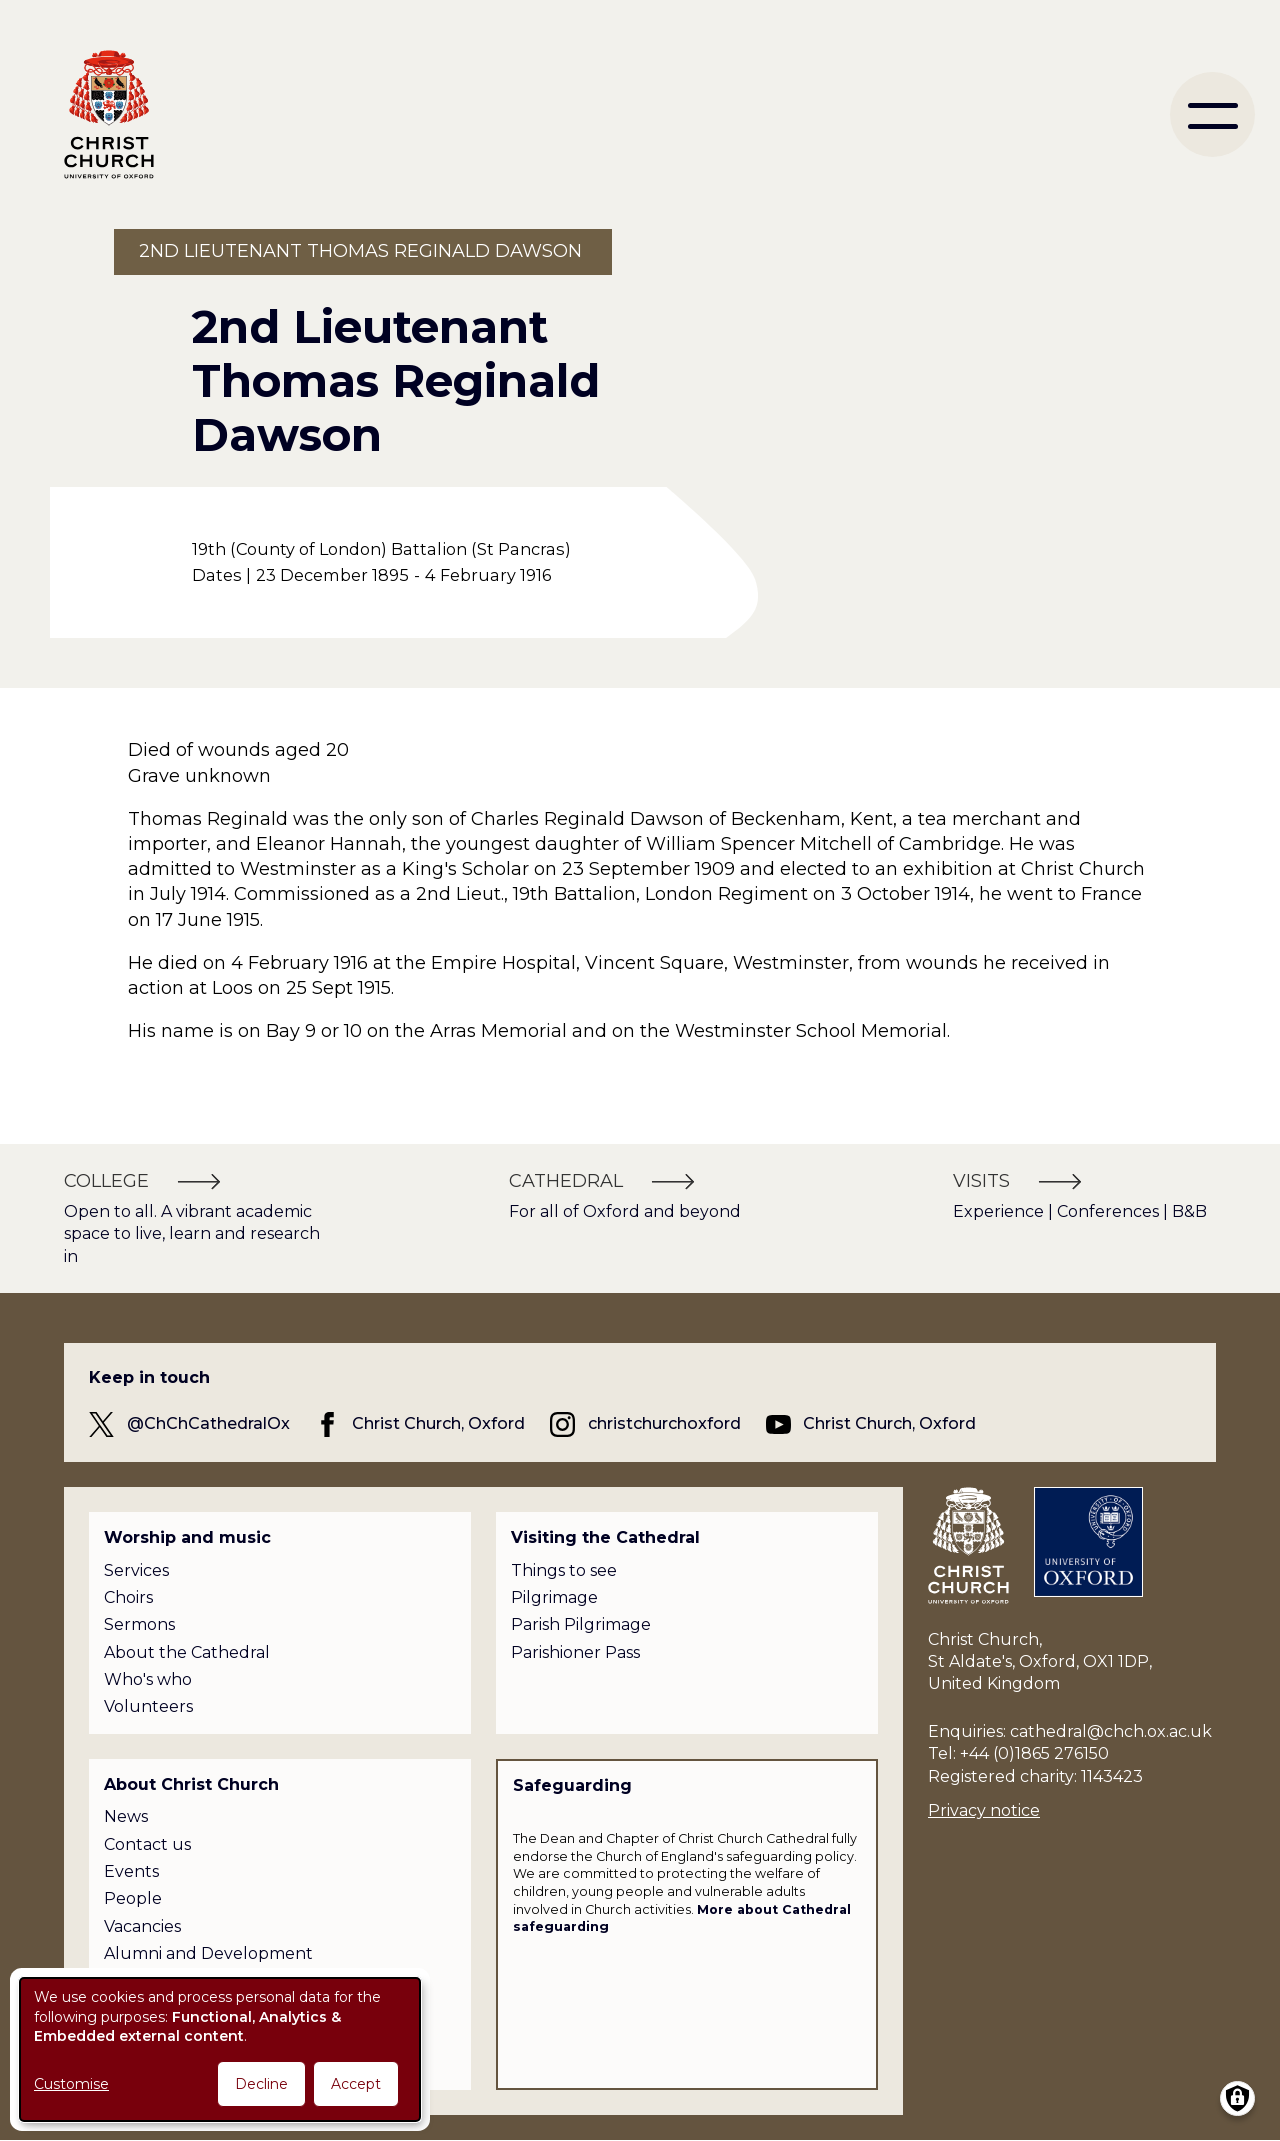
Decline (261, 2084)
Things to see (564, 1570)
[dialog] (220, 2049)
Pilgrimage (554, 1597)
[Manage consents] (1237, 2098)
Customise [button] (71, 2084)
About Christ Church (191, 1784)
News (126, 1816)
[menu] (1212, 114)
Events (131, 1871)
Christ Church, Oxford (438, 1423)
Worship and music (187, 1537)
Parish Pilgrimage (581, 1624)
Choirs (128, 1597)
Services (136, 1570)
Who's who (148, 1679)
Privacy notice (984, 1810)
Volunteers (148, 1706)
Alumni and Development (208, 1953)
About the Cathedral (187, 1652)
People (133, 1898)
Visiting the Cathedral (605, 1537)
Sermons (139, 1624)
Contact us (147, 1844)
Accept (356, 2084)
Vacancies (142, 1926)
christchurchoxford (664, 1423)
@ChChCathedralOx (208, 1423)
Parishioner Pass (575, 1652)
